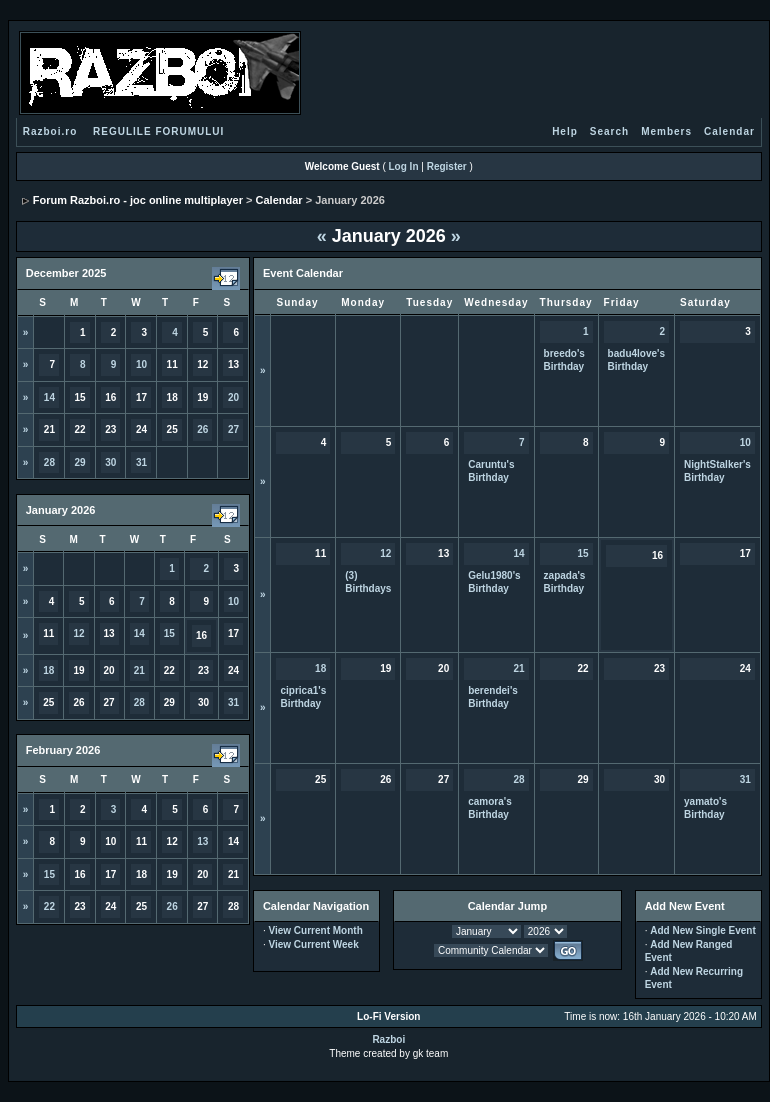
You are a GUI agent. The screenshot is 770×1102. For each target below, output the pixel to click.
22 (49, 906)
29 (80, 462)
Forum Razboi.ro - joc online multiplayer (138, 200)
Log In (404, 166)
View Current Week (313, 944)
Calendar (729, 131)
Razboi (388, 1039)
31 (141, 462)
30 (110, 462)
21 (139, 670)
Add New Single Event (703, 930)
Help (565, 131)
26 (202, 429)
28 (49, 462)
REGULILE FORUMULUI (158, 131)
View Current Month (315, 930)
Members (666, 131)
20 (233, 397)
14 (49, 397)
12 (78, 633)
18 (48, 670)
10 (141, 364)
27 (233, 429)
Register (447, 166)
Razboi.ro (50, 131)
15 (169, 633)
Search (609, 131)
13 (202, 841)
